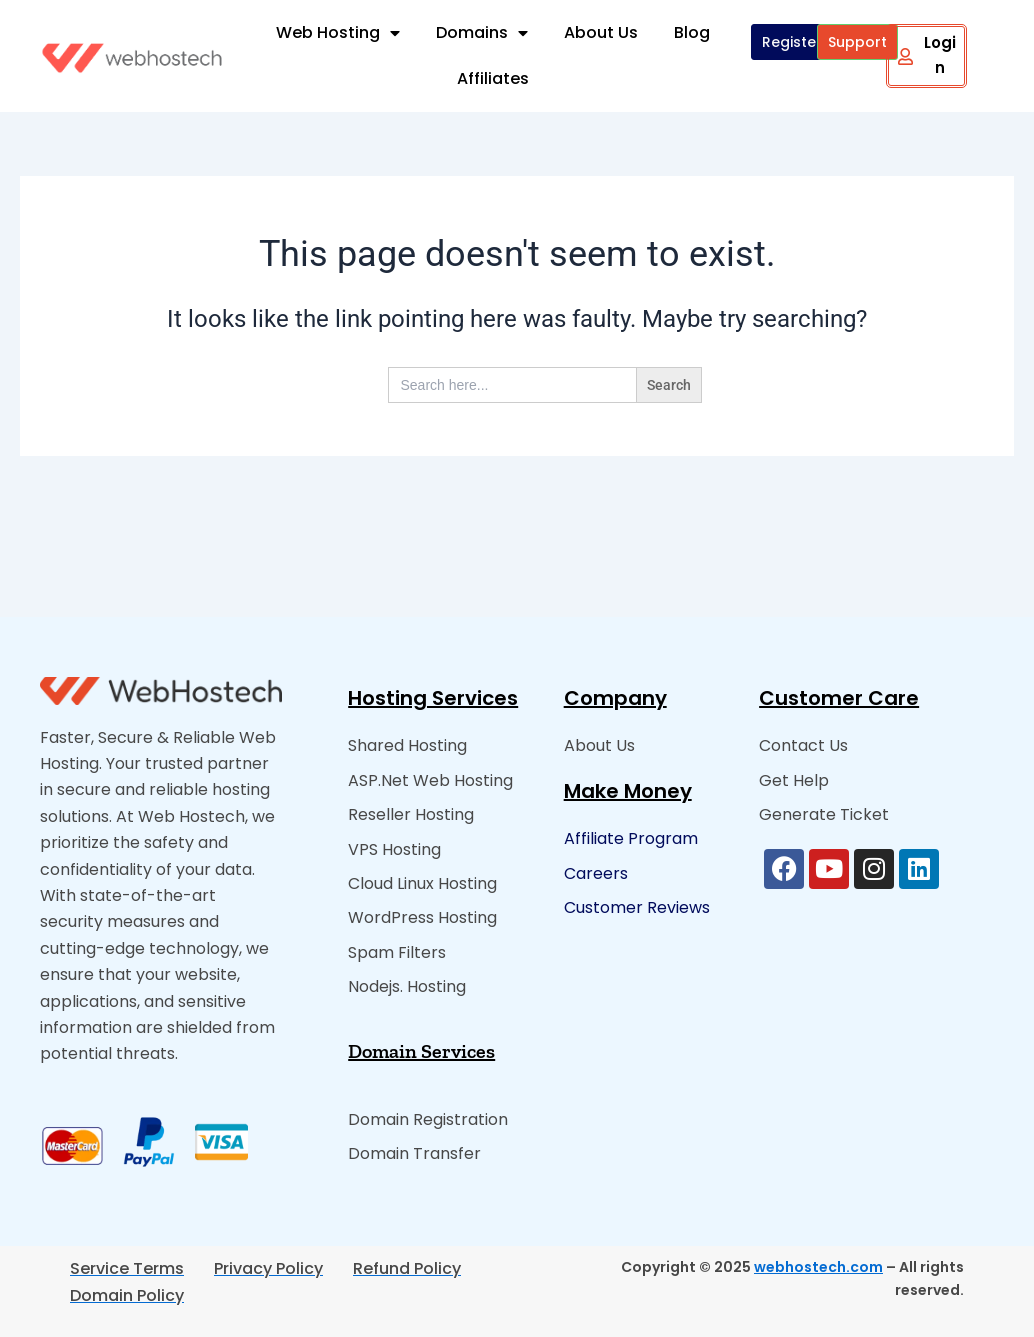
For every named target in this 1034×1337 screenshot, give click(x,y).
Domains (482, 33)
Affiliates (493, 78)
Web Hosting (338, 33)
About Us (601, 32)
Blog (692, 32)
